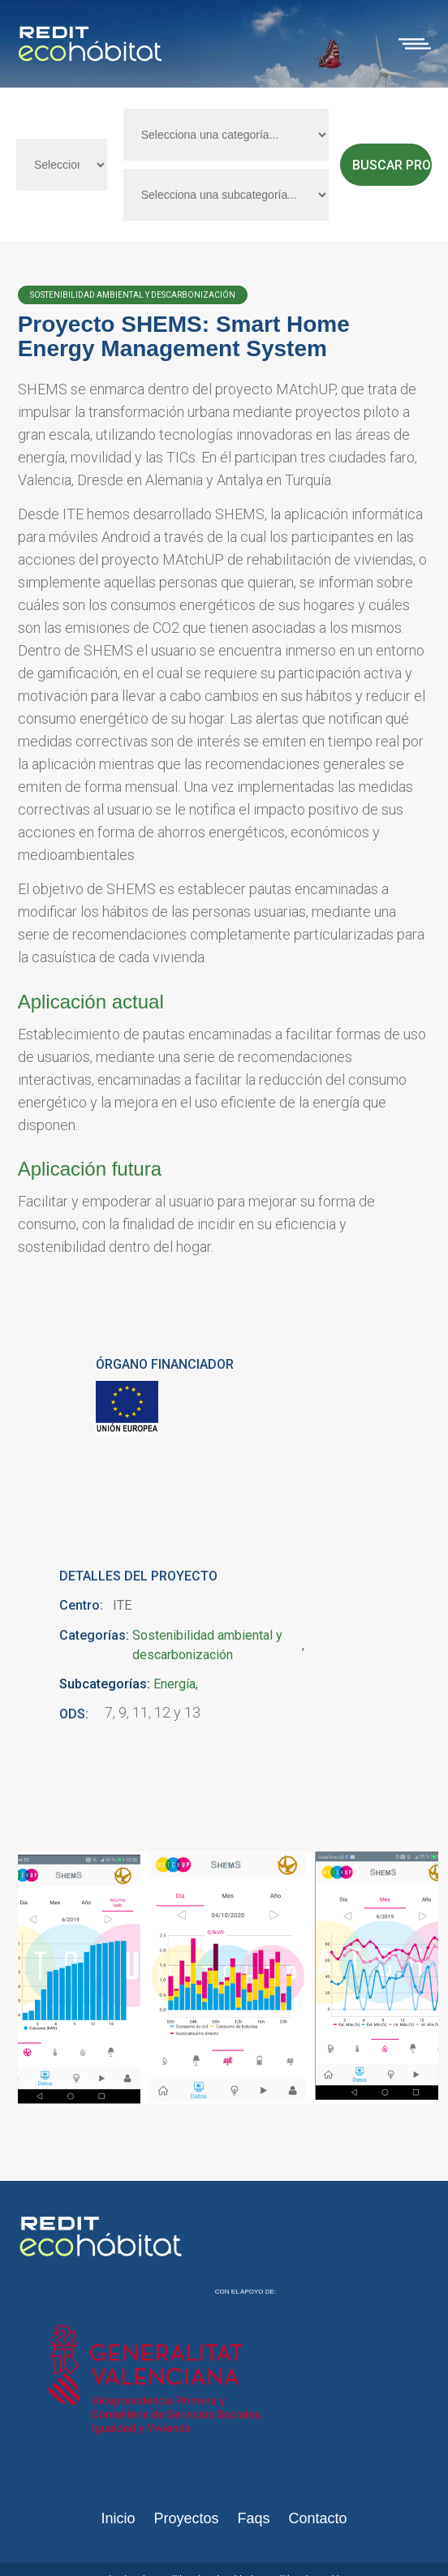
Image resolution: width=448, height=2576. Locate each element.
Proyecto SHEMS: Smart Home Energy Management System (184, 336)
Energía (174, 1684)
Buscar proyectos (392, 165)
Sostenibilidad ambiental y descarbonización (207, 1645)
